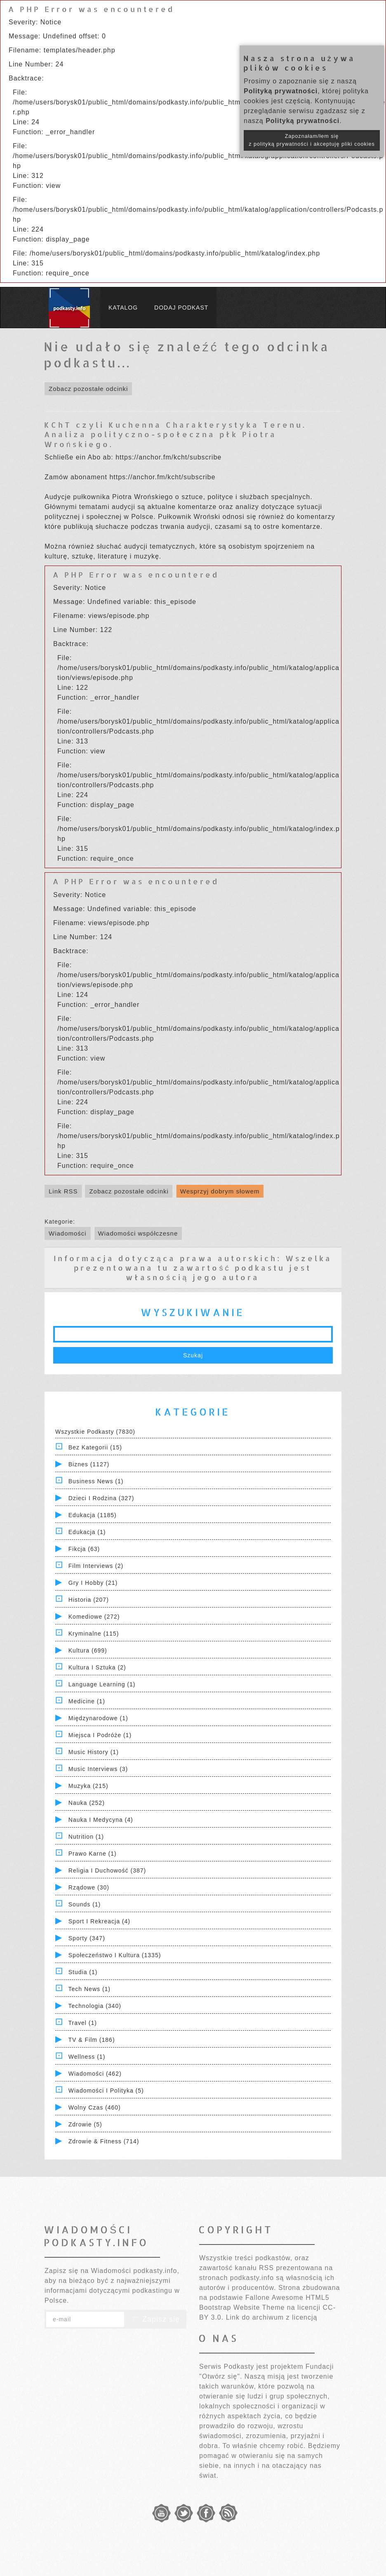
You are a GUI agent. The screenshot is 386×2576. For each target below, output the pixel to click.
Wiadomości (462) (95, 2073)
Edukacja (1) (87, 1532)
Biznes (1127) (88, 1464)
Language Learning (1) (102, 1684)
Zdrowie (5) (85, 2124)
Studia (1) (83, 1972)
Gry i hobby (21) (93, 1582)
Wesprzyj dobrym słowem (220, 1191)
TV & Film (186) (91, 2039)
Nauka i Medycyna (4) (100, 1819)
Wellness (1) (87, 2056)
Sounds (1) (84, 1904)
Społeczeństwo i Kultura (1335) (114, 1955)
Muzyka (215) (88, 1786)
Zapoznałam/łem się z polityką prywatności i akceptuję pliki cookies (312, 140)
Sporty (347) (86, 1938)
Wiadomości (68, 1233)
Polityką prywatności (281, 91)
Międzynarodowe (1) (98, 1718)
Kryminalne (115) (93, 1633)
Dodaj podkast (181, 307)
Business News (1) (96, 1481)
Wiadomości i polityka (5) (106, 2090)
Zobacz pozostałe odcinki (88, 388)
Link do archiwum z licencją (272, 2317)
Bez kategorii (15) (95, 1447)
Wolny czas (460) (94, 2107)
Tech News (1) (89, 1989)
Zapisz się (155, 2319)
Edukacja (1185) (92, 1515)
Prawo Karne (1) (92, 1853)
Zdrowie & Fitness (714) (103, 2141)
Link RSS (63, 1191)
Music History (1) (93, 1752)
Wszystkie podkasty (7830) (95, 1431)
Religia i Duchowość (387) (107, 1870)
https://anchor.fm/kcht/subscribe (168, 457)
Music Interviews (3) (98, 1769)
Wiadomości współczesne (138, 1233)
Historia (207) (88, 1599)
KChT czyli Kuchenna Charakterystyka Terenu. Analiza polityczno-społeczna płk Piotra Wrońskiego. (175, 434)
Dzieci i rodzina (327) (101, 1498)
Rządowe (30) (88, 1887)
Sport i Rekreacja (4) (99, 1921)
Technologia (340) (94, 2006)
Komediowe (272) (94, 1616)
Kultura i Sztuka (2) (97, 1667)
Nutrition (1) (86, 1836)
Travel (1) (82, 2023)
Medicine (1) (86, 1701)
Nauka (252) (86, 1802)
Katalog (123, 307)
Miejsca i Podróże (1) (100, 1735)
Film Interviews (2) (95, 1566)
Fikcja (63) (84, 1549)
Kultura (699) (87, 1650)
